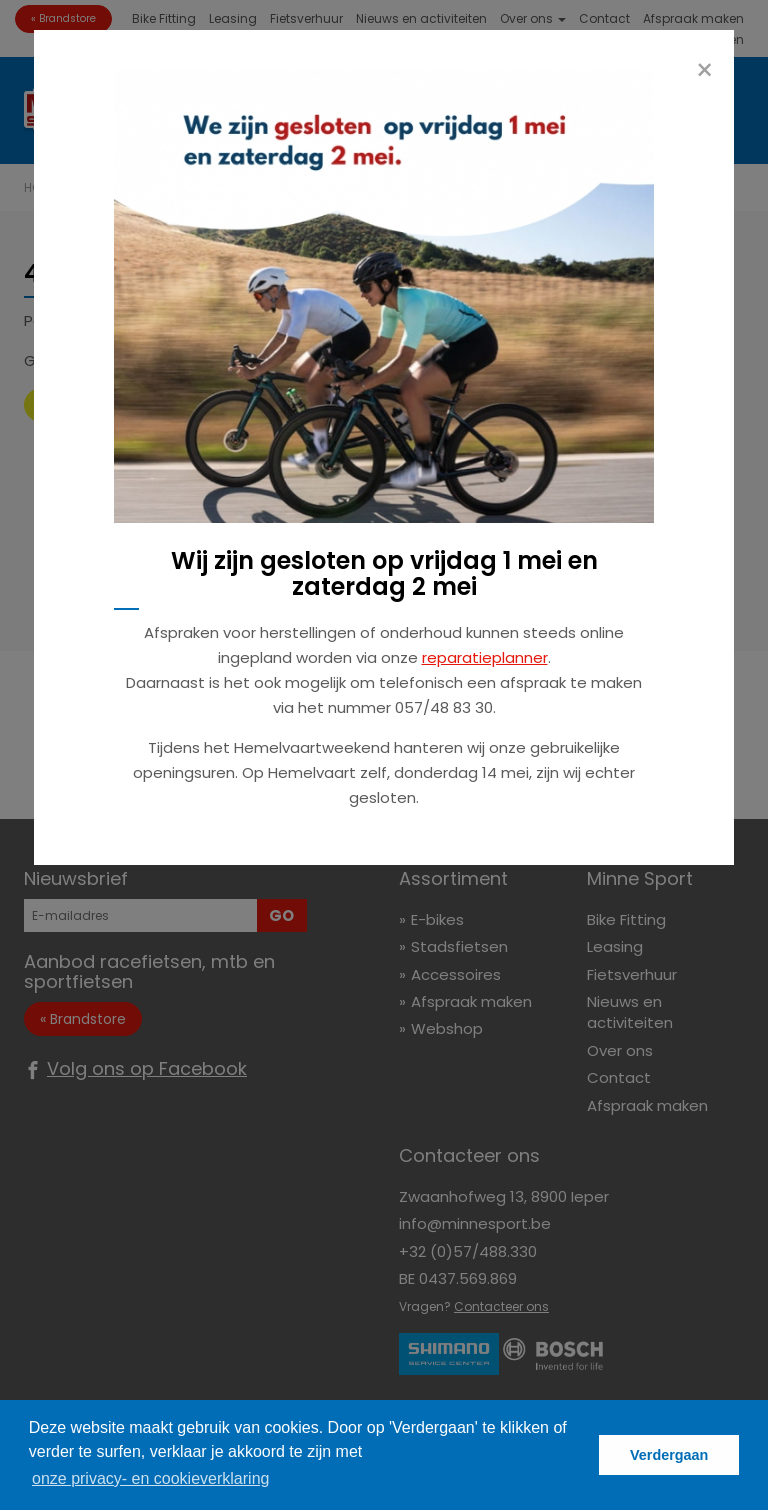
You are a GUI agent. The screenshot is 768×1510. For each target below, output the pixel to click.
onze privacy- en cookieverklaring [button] (150, 1478)
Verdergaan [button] (669, 1455)
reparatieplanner (485, 657)
